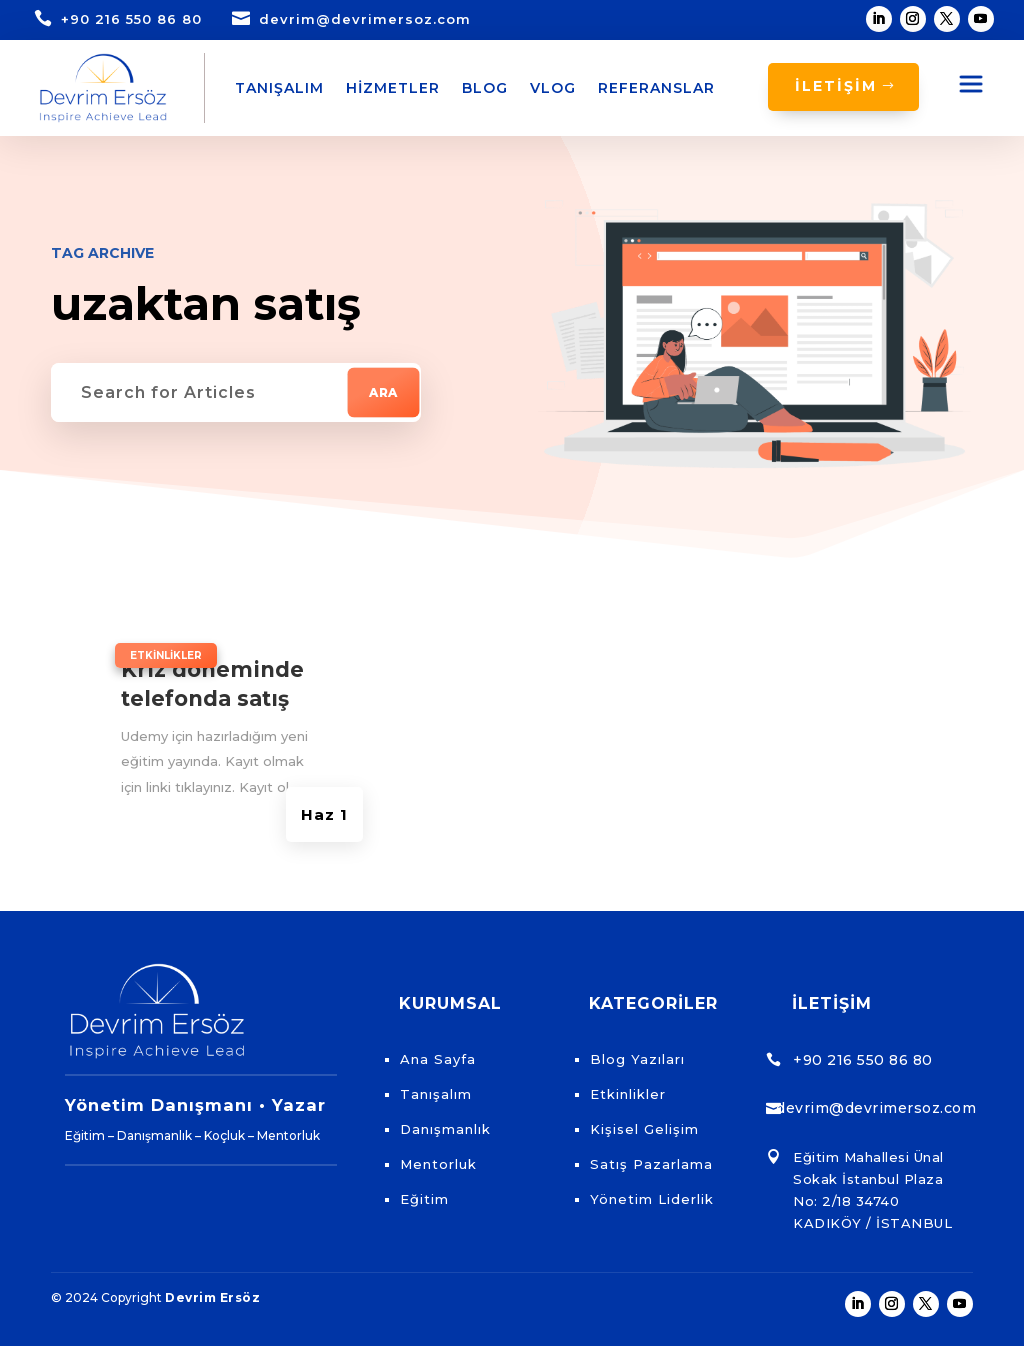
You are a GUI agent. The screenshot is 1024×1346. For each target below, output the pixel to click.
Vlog (553, 88)
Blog (485, 88)
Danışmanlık (445, 1129)
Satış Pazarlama (651, 1164)
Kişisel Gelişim (644, 1129)
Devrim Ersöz (212, 1297)
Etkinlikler (166, 655)
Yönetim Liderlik (652, 1199)
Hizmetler (393, 88)
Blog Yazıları (637, 1059)
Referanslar (656, 88)
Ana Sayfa (438, 1059)
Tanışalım (279, 88)
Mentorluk (438, 1164)
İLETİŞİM (836, 86)
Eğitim (424, 1199)
